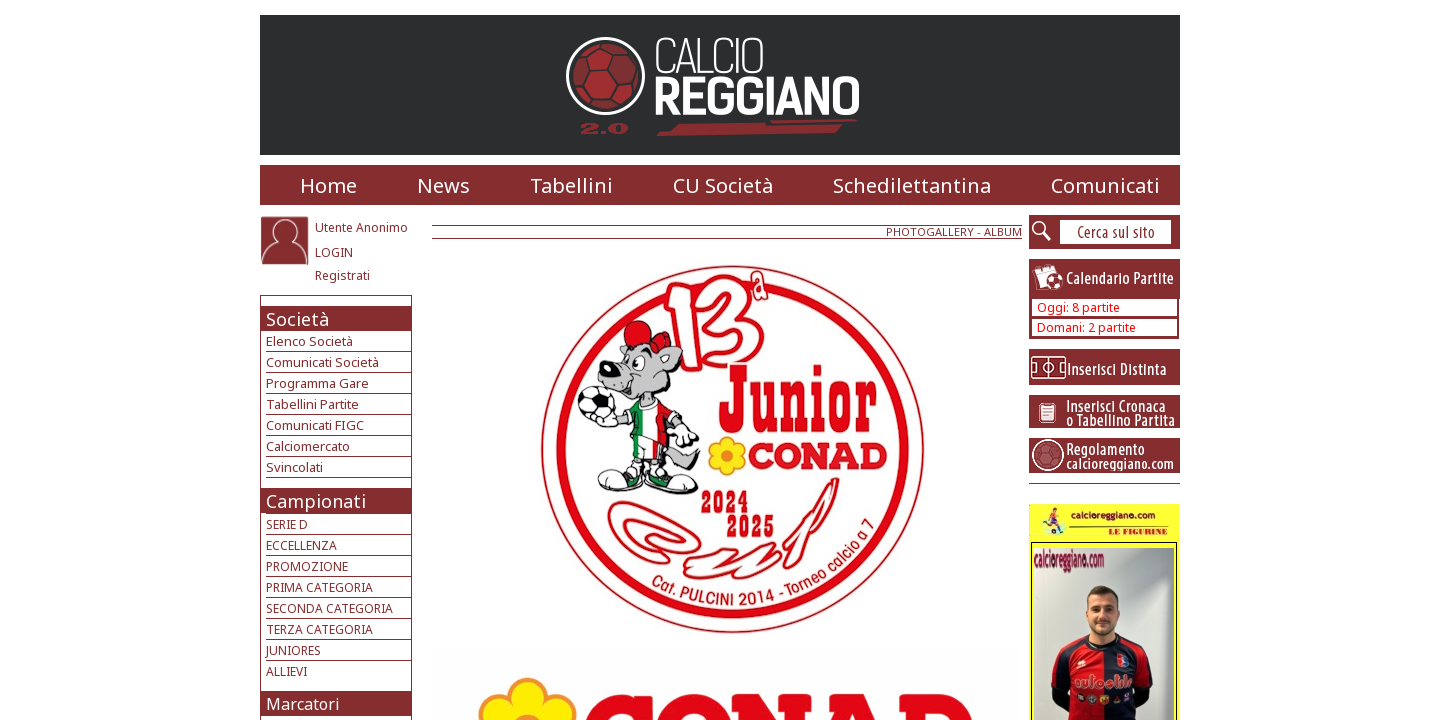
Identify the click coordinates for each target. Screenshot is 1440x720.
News (443, 185)
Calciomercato (308, 446)
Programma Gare (317, 383)
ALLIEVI (286, 671)
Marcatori (303, 704)
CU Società (723, 185)
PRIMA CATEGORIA (319, 587)
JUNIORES (293, 650)
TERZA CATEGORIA (319, 629)
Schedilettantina (912, 185)
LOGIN (334, 252)
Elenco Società (309, 341)
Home (328, 185)
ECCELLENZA (301, 545)
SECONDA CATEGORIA (329, 608)
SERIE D (287, 524)
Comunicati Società (322, 362)
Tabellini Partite (312, 404)
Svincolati (294, 467)
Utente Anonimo (361, 227)
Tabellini (571, 185)
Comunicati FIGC (315, 425)
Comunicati (1105, 185)
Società (297, 319)
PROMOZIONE (307, 566)
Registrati (342, 275)
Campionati (316, 501)
